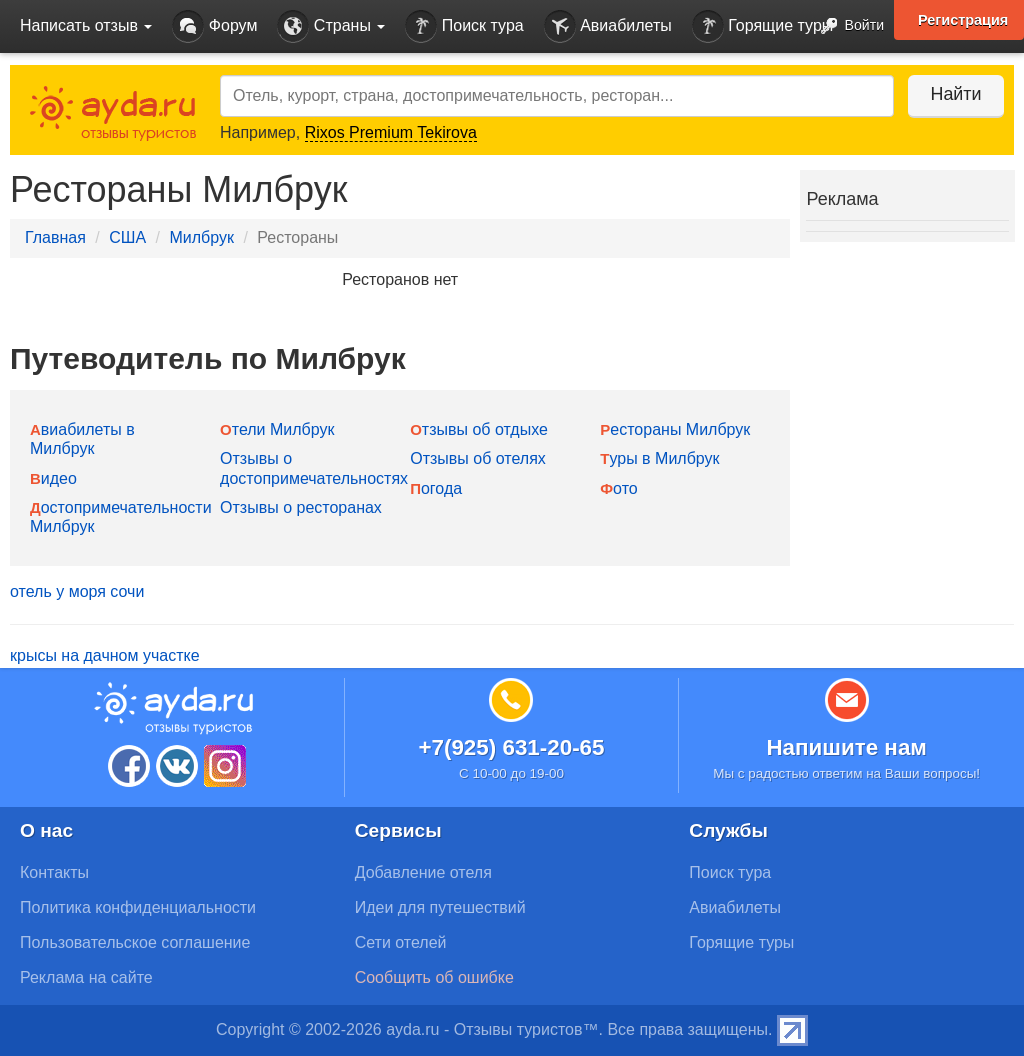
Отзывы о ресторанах (301, 507)
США (127, 237)
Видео (53, 478)
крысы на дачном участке (105, 655)
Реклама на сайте (86, 977)
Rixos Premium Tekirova (391, 132)
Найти (953, 94)
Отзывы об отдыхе (479, 429)
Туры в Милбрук (659, 458)
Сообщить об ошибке (434, 977)
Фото (618, 488)
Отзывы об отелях (478, 458)
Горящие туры (763, 26)
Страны (331, 26)
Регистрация (963, 20)
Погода (436, 488)
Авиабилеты (608, 26)
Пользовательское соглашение (135, 942)
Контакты (54, 872)
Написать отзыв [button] (86, 25)
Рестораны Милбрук (675, 429)
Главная (55, 237)
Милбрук (201, 237)
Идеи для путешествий (440, 907)
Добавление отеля (423, 872)
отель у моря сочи (77, 591)
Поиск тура (464, 26)
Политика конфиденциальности (138, 907)
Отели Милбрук (277, 429)
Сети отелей (401, 942)
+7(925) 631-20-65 (511, 747)
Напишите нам (846, 747)
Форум (214, 26)
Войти (846, 26)
